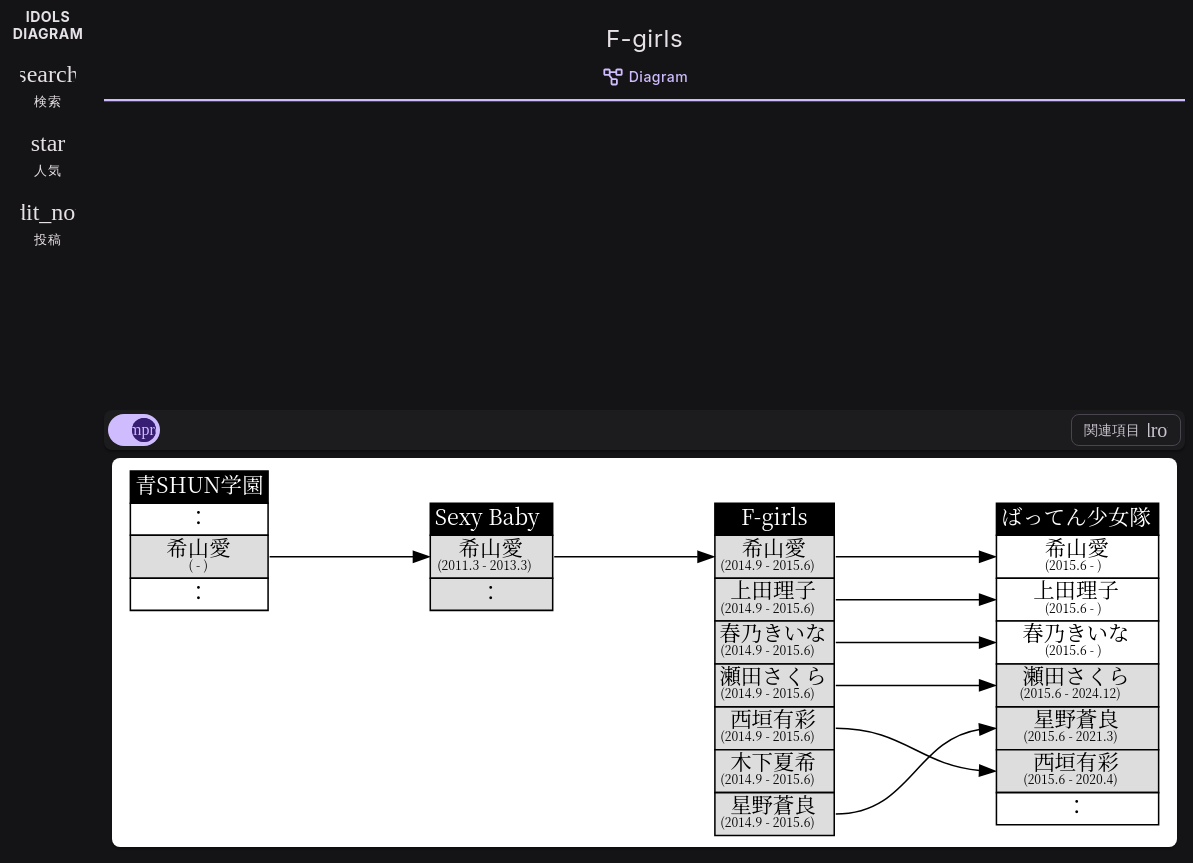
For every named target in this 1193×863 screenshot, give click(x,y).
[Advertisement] (644, 252)
